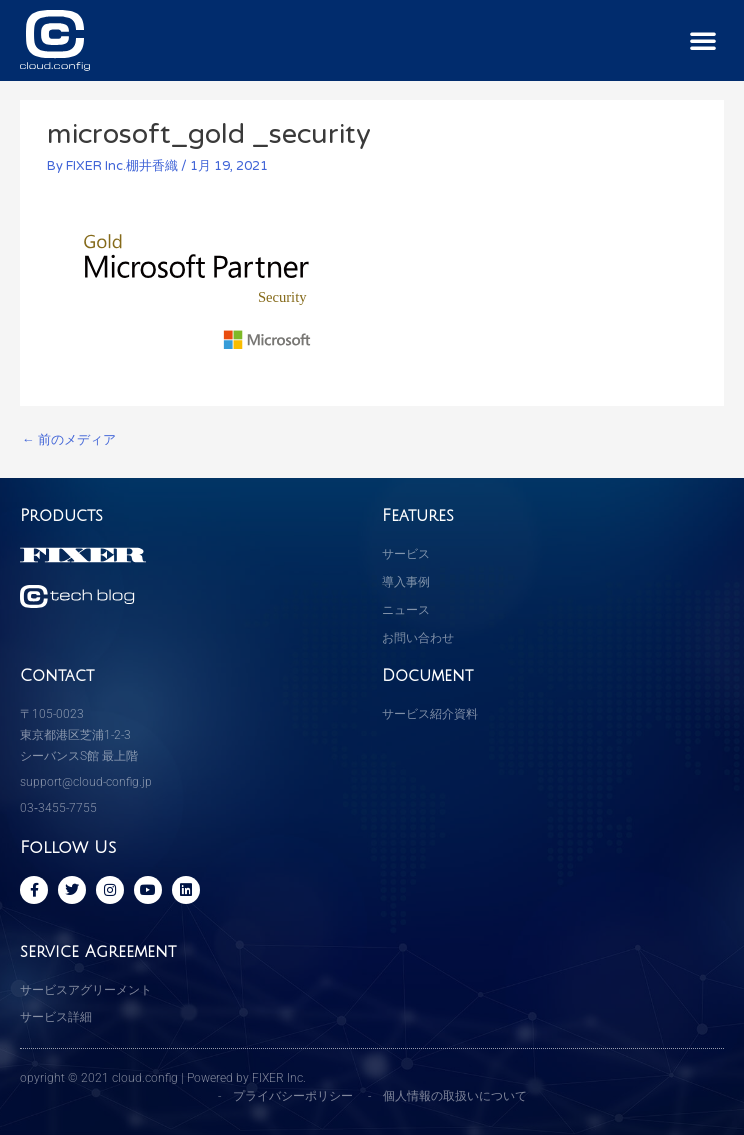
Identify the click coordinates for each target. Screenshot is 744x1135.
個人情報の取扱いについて (455, 1096)
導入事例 (406, 582)
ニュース (406, 610)
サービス (406, 554)
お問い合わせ (418, 638)
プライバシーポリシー (293, 1096)
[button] (703, 40)
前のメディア (69, 440)
